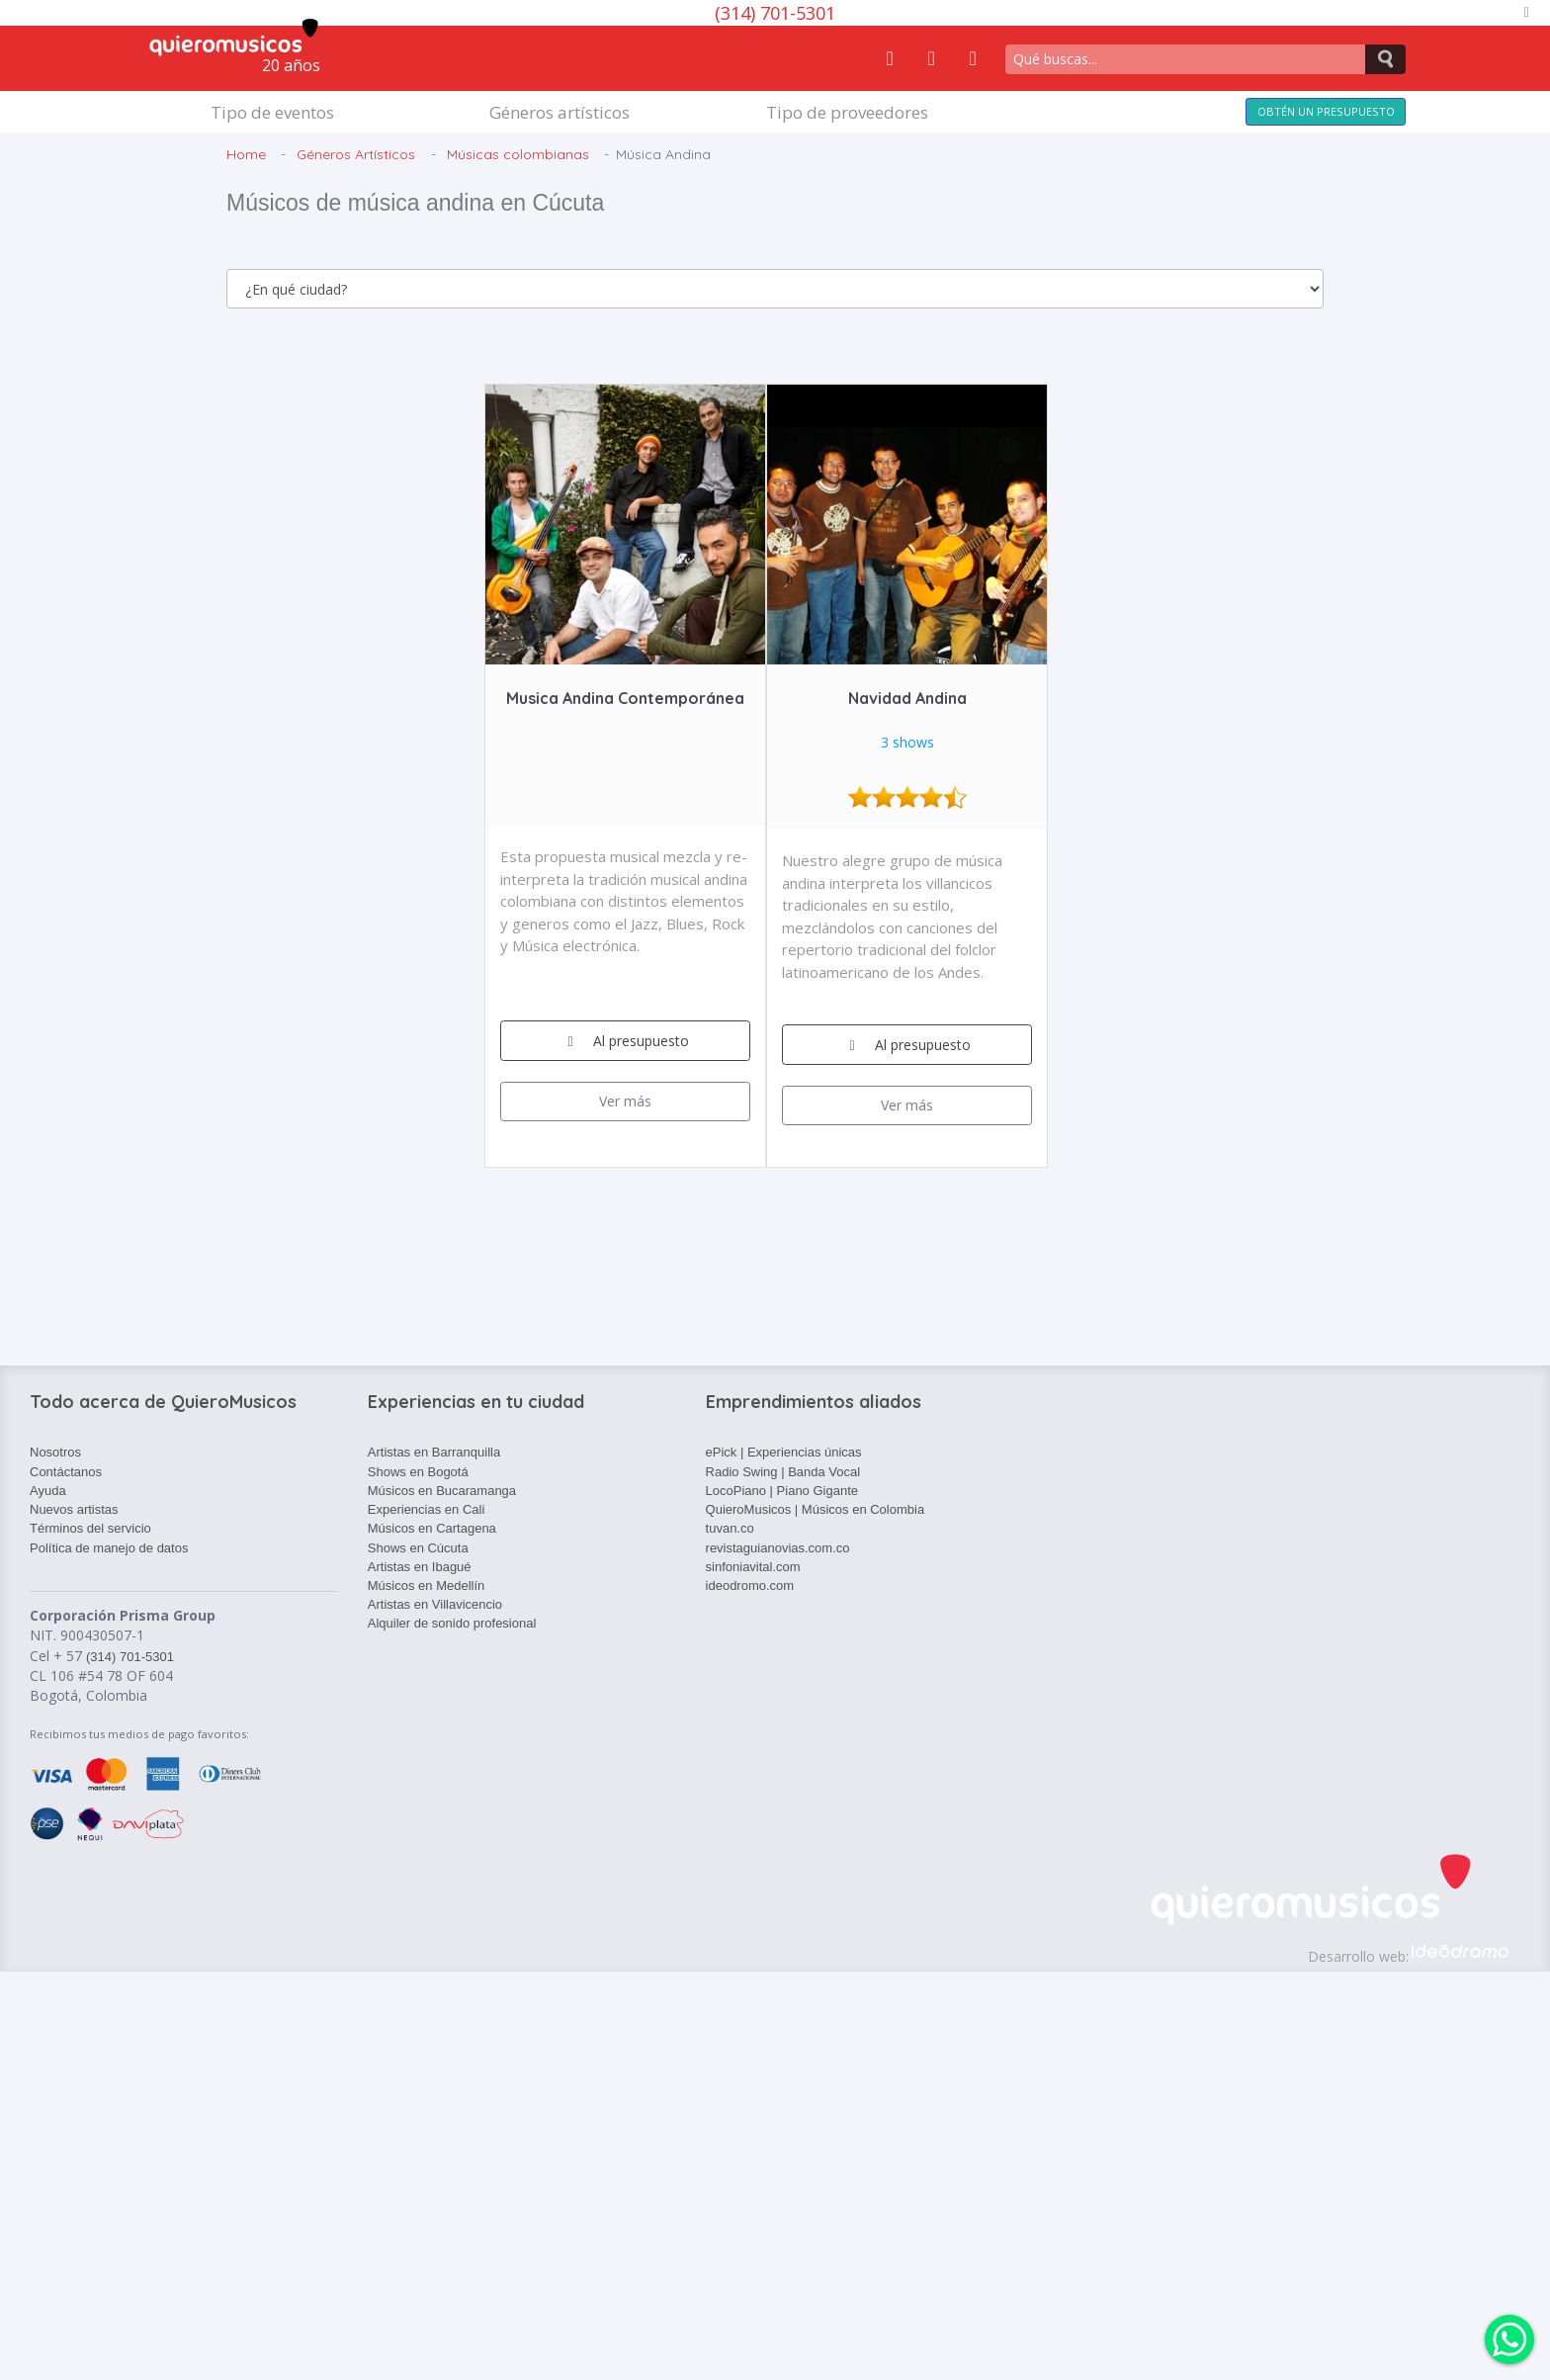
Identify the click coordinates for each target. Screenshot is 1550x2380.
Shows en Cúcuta (418, 1548)
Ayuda (48, 1490)
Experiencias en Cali (426, 1509)
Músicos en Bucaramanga (442, 1490)
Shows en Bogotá (418, 1471)
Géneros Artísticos (356, 154)
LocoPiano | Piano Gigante (782, 1490)
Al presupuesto (625, 1040)
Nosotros (55, 1452)
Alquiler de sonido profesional (452, 1623)
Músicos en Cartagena (432, 1528)
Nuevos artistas (74, 1509)
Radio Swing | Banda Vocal (783, 1471)
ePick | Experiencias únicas (784, 1452)
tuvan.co (730, 1528)
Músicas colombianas (518, 154)
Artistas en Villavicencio (435, 1604)
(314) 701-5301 (775, 13)
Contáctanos (66, 1471)
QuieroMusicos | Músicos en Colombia (815, 1509)
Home (246, 154)
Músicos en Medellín (426, 1585)
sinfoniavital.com (753, 1566)
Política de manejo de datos (109, 1548)
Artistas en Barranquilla (434, 1452)
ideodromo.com (750, 1585)
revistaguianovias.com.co (778, 1548)
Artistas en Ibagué (420, 1566)
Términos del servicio (90, 1528)
